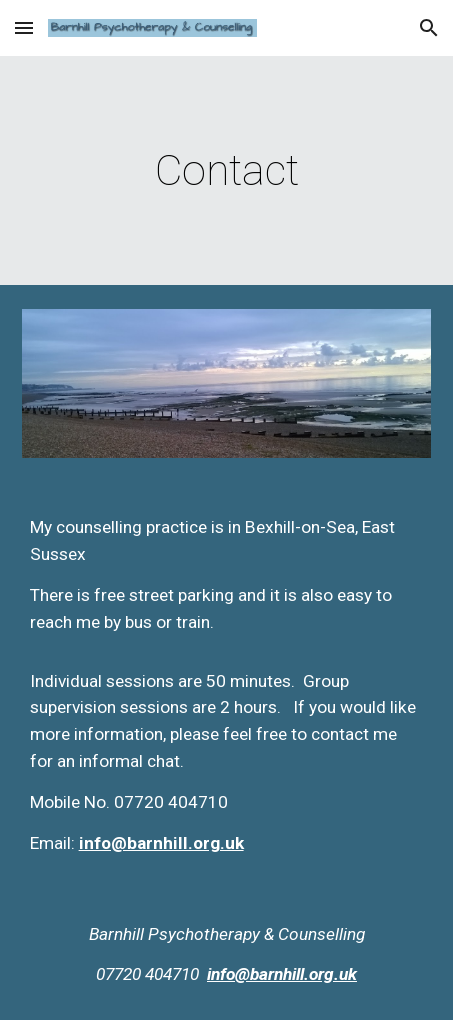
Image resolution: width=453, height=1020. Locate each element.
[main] (227, 170)
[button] (24, 27)
